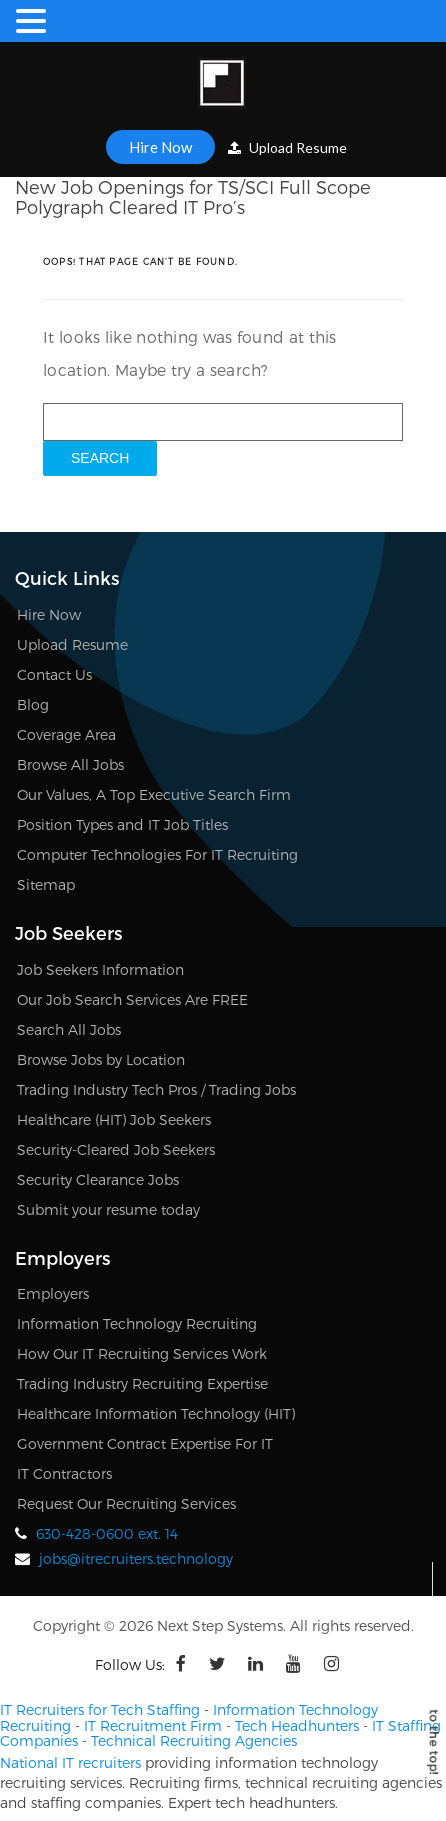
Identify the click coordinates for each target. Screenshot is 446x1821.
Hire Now (160, 147)
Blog (33, 704)
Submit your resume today (108, 1209)
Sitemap (46, 884)
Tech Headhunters (297, 1725)
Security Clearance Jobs (98, 1179)
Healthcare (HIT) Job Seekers (114, 1119)
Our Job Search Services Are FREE (132, 999)
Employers (53, 1293)
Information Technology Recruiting (137, 1323)
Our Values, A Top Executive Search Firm (154, 794)
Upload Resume (287, 147)
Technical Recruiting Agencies (194, 1740)
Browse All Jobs (70, 764)
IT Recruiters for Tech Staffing (100, 1709)
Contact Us (54, 674)
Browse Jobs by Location (101, 1059)
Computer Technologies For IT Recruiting (157, 854)
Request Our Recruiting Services (126, 1503)
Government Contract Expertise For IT (145, 1443)
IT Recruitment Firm (153, 1725)
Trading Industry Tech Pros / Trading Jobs (156, 1089)
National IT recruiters (70, 1762)
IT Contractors (64, 1473)
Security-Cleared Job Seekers (116, 1149)
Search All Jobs (69, 1029)
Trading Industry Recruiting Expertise (142, 1383)
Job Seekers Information (100, 969)
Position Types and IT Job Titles (122, 824)
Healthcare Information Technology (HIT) (156, 1413)
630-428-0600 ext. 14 (107, 1533)
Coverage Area (66, 734)
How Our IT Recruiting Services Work (142, 1353)
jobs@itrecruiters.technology (136, 1558)
